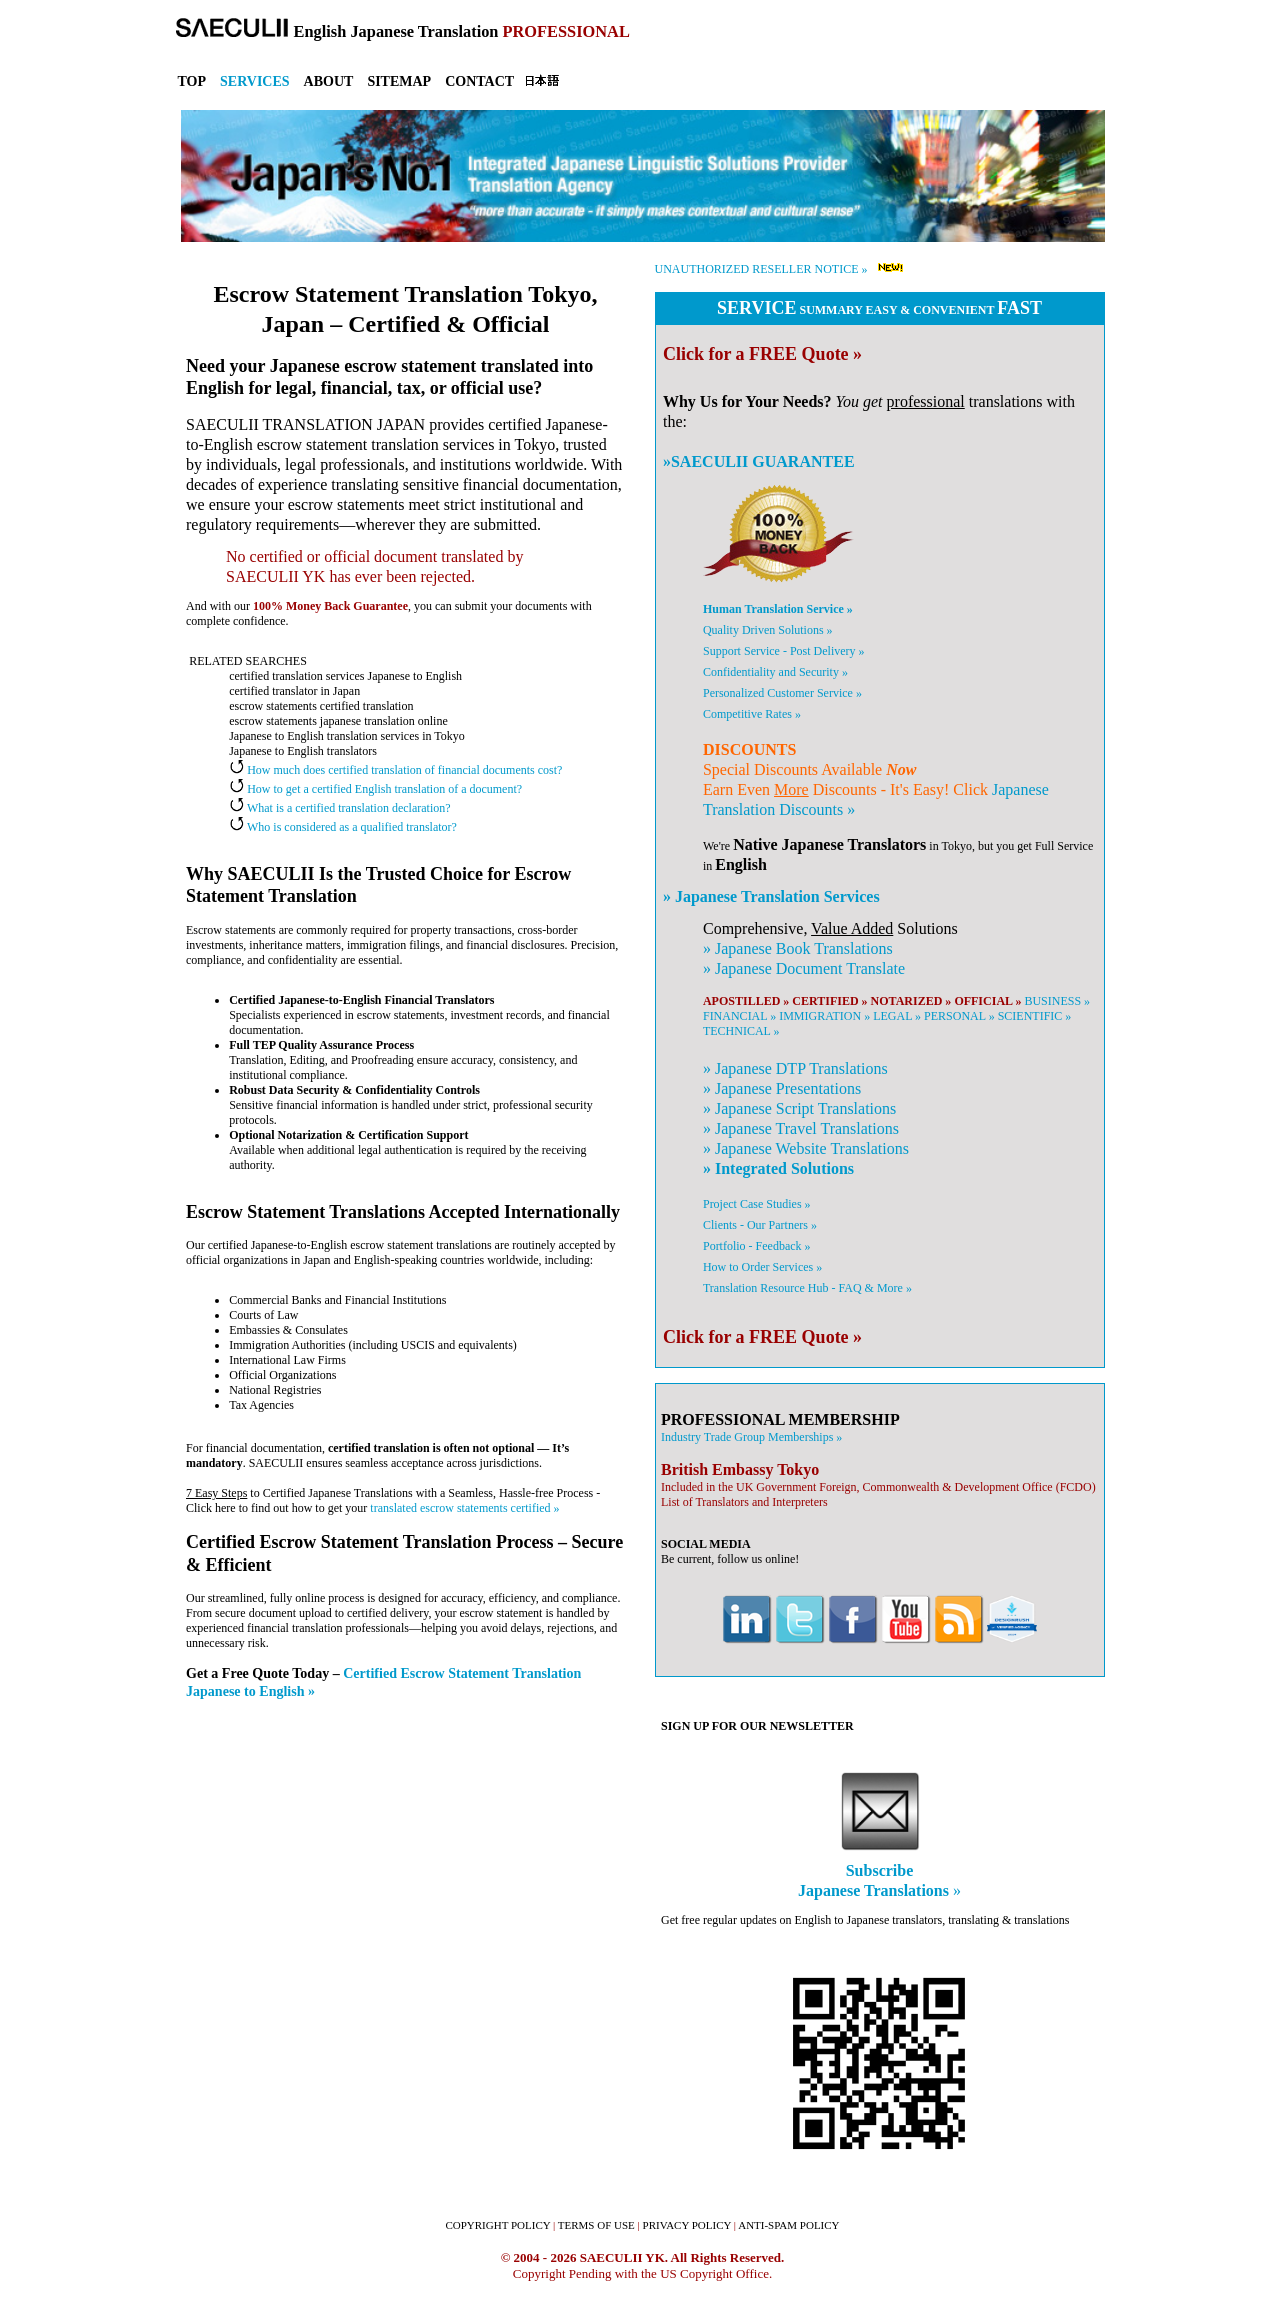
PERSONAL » (959, 1016)
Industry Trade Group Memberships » (751, 1437)
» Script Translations (799, 1108)
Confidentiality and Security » (775, 672)
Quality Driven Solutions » (768, 630)
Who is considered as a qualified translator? (343, 827)
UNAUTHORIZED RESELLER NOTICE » (761, 269)
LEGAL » (897, 1016)
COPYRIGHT (497, 2225)
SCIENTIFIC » (1035, 1016)
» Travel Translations (801, 1128)
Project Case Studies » (757, 1204)
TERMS (596, 2225)
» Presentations (782, 1088)
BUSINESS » (1057, 1001)
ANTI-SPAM (788, 2225)
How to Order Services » (762, 1267)
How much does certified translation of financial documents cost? (395, 770)
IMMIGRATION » (824, 1016)
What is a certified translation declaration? (339, 808)
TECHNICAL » (741, 1031)
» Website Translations (806, 1148)
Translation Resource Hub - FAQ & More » (807, 1288)
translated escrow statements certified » (464, 1508)
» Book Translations (798, 948)
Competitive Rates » (752, 714)
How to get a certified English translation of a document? (375, 789)
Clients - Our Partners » (760, 1225)
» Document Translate (804, 968)
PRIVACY (687, 2225)
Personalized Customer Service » (782, 693)
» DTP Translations (795, 1068)
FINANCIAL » (739, 1016)
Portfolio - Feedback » (757, 1246)
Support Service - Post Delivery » (784, 651)
